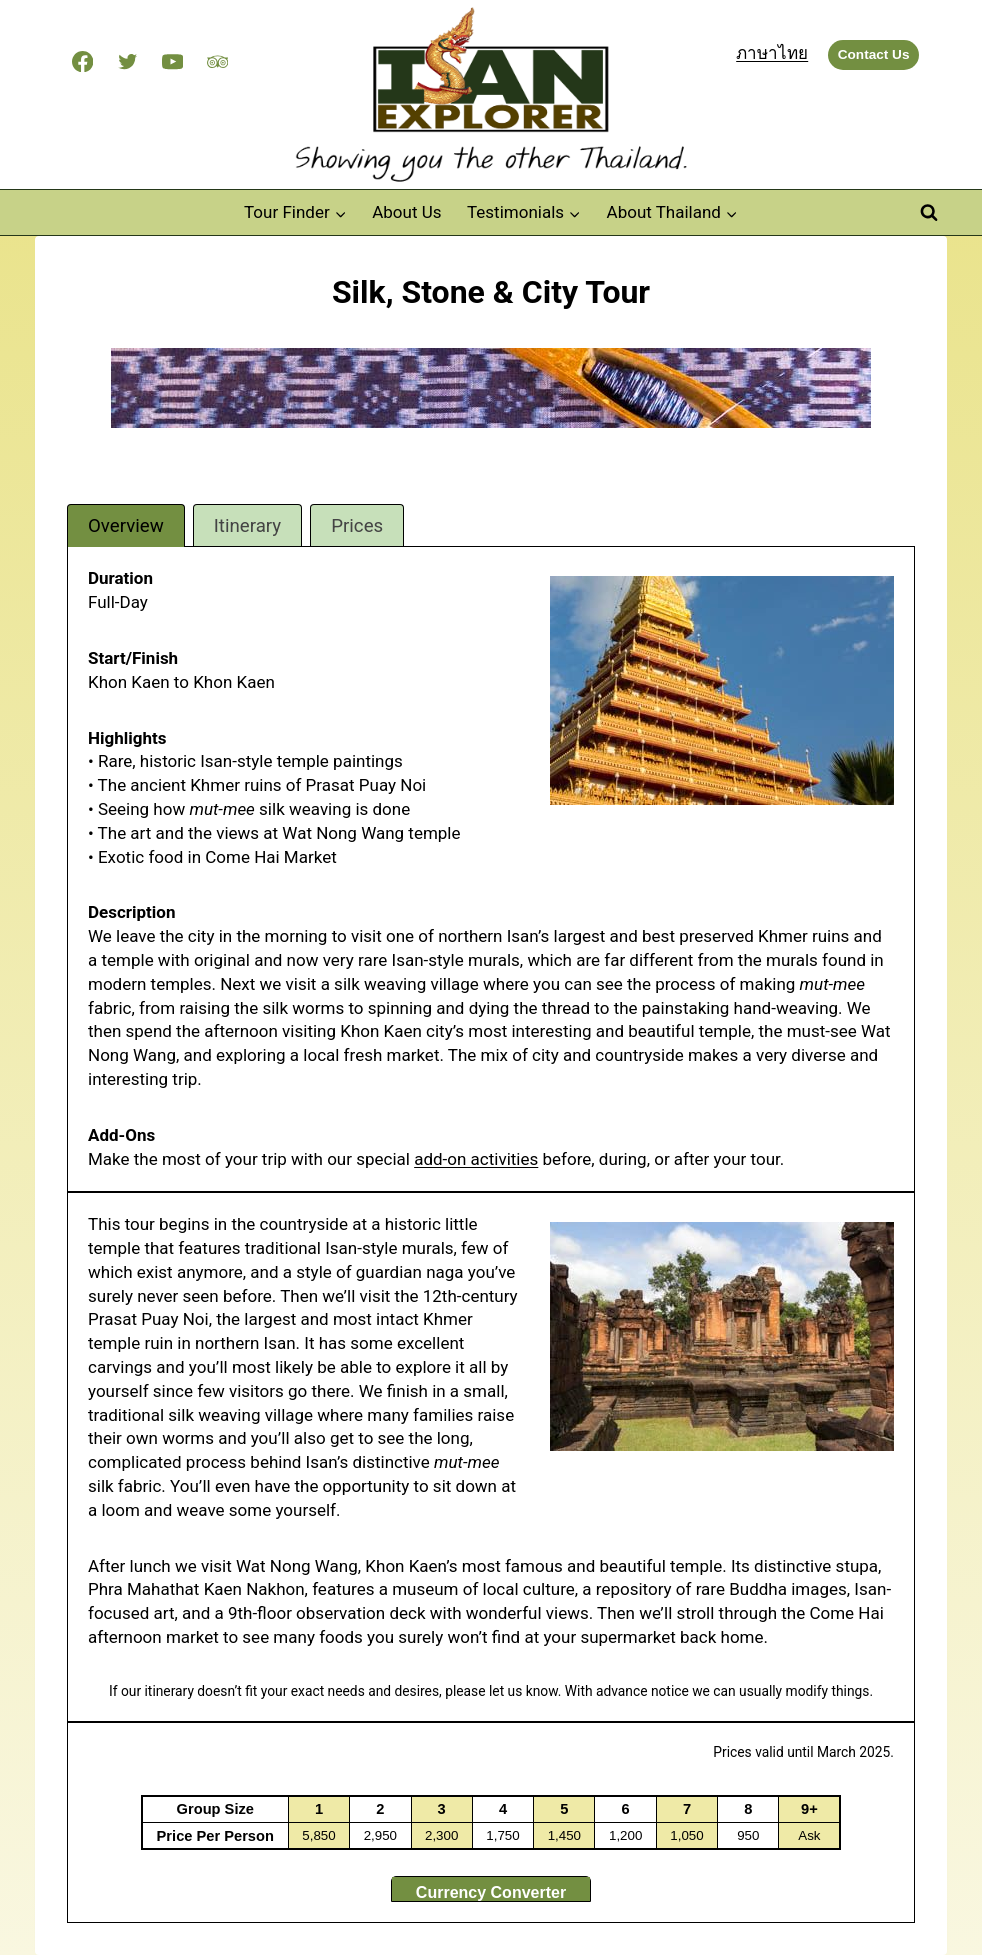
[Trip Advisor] (217, 61)
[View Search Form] (929, 213)
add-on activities (476, 1159)
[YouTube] (172, 61)
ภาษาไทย (772, 53)
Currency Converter (491, 1892)
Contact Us (874, 54)
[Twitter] (127, 61)
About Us (406, 212)
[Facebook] (82, 61)
